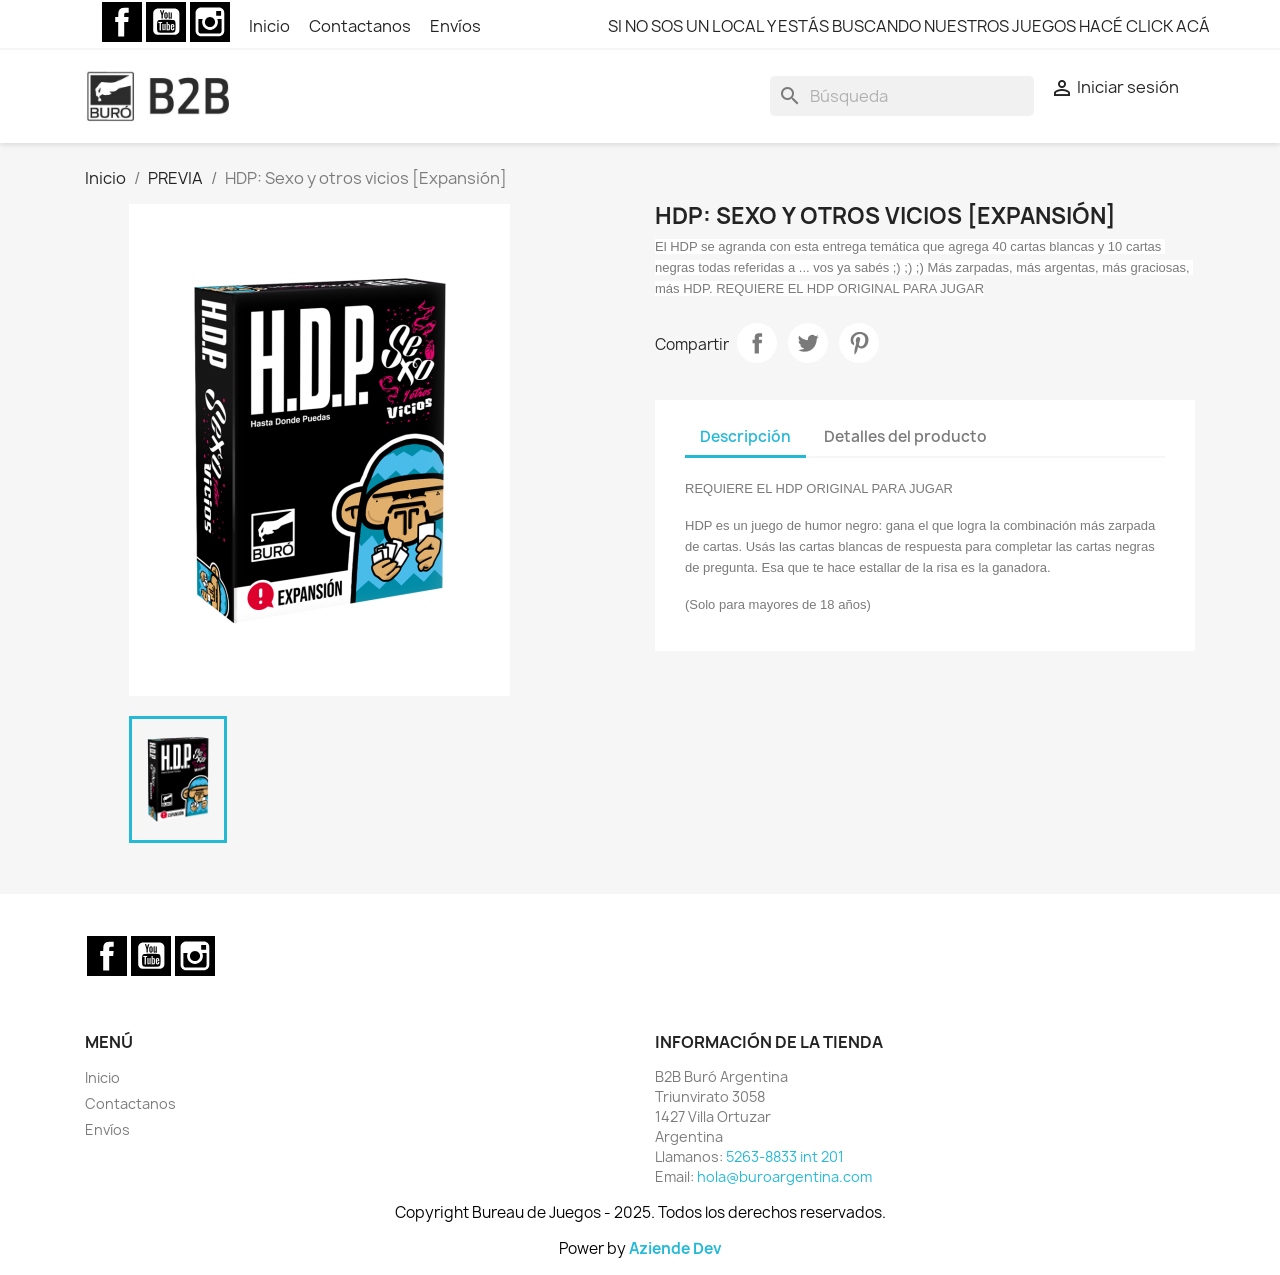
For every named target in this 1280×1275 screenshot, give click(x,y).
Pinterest (859, 343)
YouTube (166, 22)
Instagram (210, 22)
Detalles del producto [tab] (905, 436)
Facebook (122, 22)
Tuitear (808, 343)
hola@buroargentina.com (784, 1176)
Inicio (271, 26)
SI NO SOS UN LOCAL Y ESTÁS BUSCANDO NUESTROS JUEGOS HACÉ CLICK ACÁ (909, 26)
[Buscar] (902, 96)
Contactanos (361, 26)
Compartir (757, 343)
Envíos (455, 26)
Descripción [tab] (745, 436)
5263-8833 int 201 (785, 1156)
